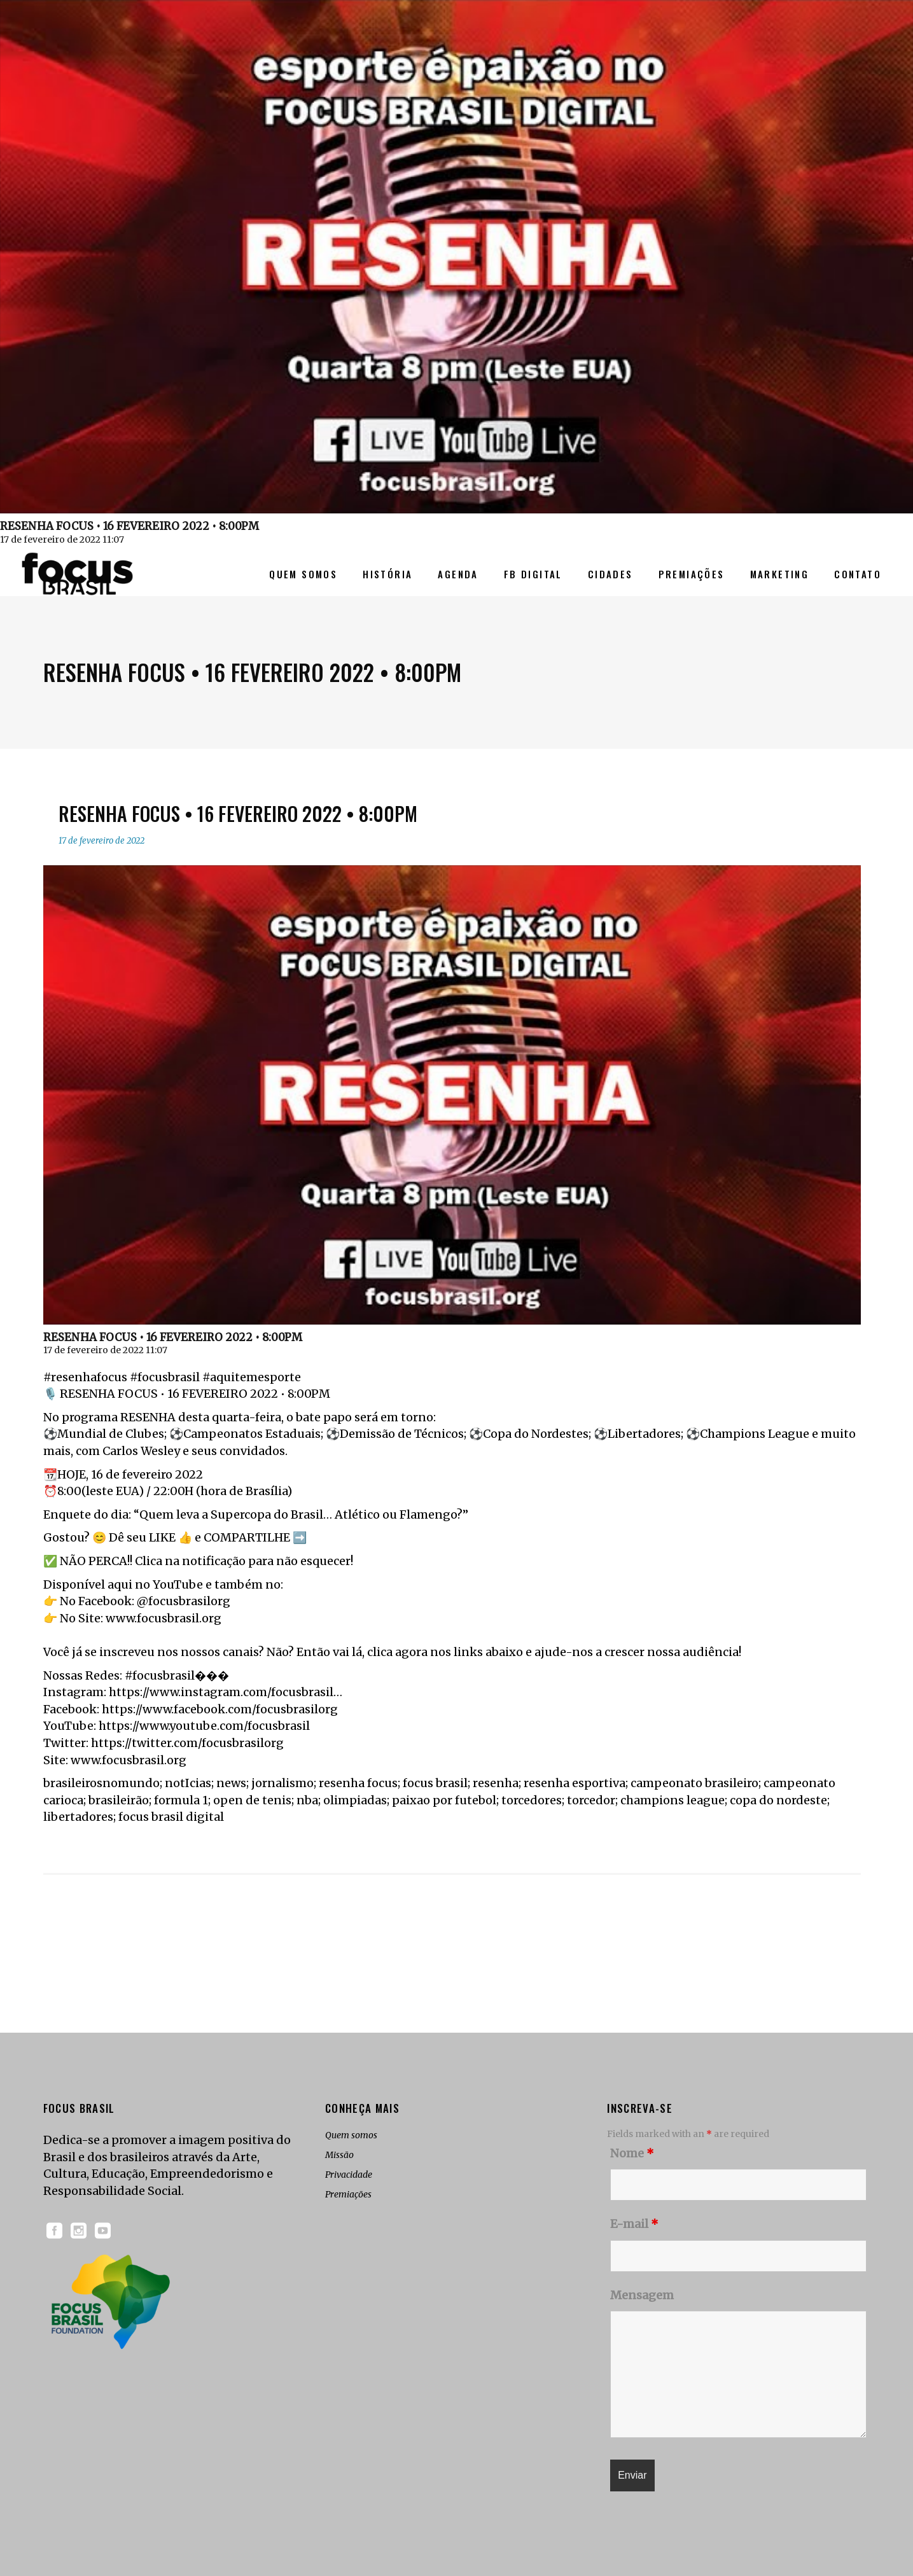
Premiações (348, 2194)
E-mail (634, 2224)
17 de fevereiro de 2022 (101, 840)
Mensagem (642, 2295)
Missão (339, 2155)
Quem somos (351, 2135)
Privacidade (348, 2174)
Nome (632, 2153)
